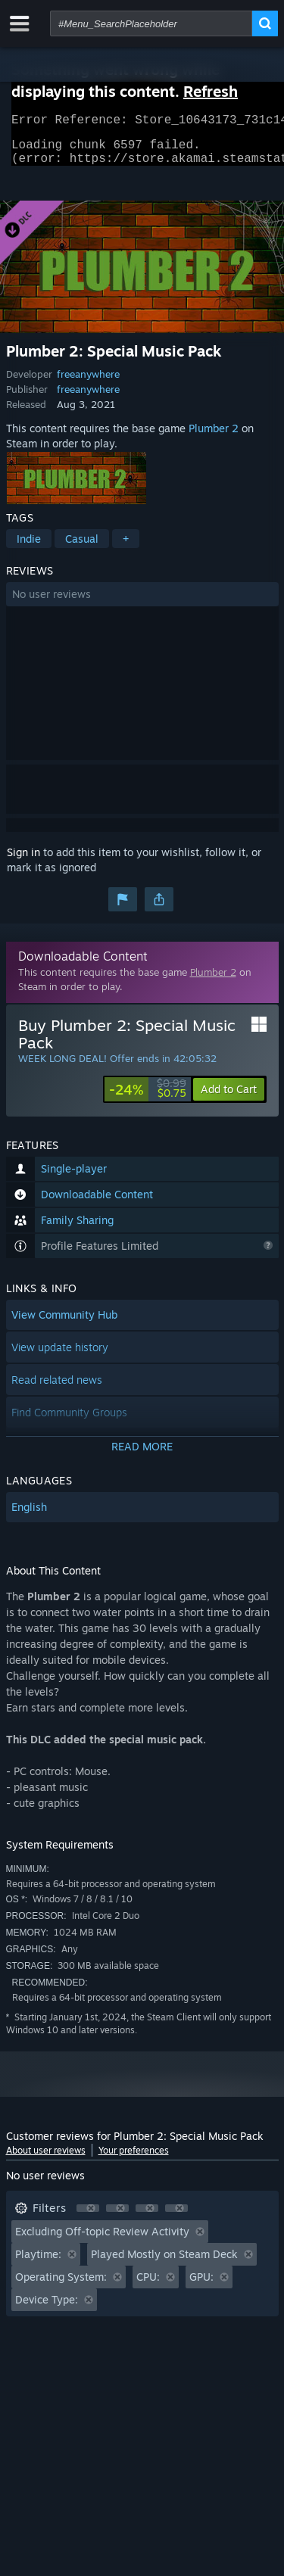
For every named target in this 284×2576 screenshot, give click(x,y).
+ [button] (126, 547)
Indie (29, 547)
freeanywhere (88, 383)
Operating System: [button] (61, 2285)
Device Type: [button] (46, 2308)
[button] (142, 603)
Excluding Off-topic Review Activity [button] (102, 2240)
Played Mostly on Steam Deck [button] (164, 2263)
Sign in (23, 861)
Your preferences (133, 2159)
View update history (59, 1356)
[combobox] (151, 23)
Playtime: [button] (38, 2263)
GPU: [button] (201, 2285)
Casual (81, 547)
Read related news (56, 1388)
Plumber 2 (214, 437)
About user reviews (46, 2159)
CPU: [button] (148, 2285)
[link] (148, 1098)
